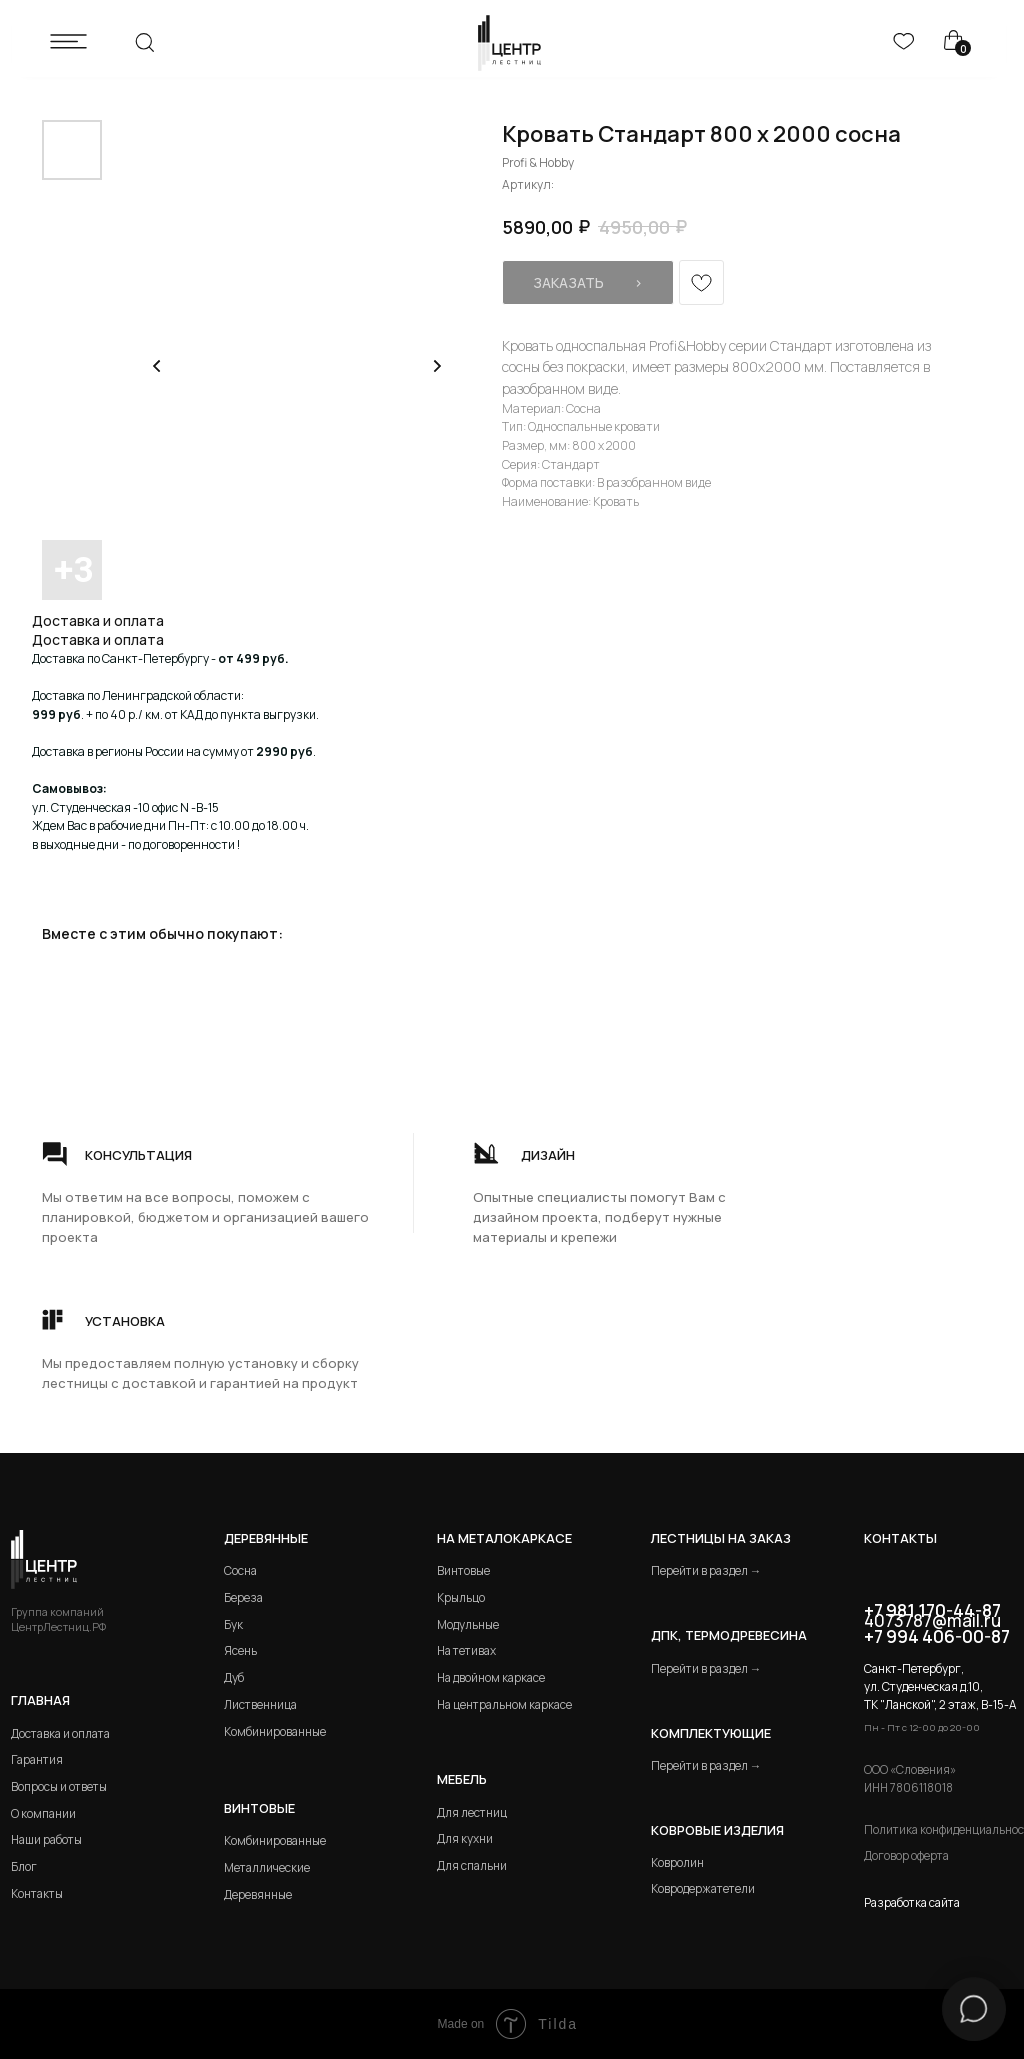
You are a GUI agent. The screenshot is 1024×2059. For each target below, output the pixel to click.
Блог (24, 1866)
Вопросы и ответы (59, 1786)
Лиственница (260, 1704)
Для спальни (472, 1865)
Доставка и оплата (60, 1733)
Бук (233, 1624)
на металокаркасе (504, 1538)
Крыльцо (461, 1597)
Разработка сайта (912, 1902)
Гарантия (37, 1759)
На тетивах (466, 1650)
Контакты (37, 1893)
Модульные (468, 1624)
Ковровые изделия (717, 1830)
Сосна (240, 1570)
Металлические (267, 1867)
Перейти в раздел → (706, 1570)
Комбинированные (275, 1731)
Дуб (234, 1677)
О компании (43, 1813)
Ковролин (677, 1862)
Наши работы (46, 1839)
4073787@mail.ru (932, 1620)
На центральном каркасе (504, 1704)
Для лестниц (472, 1812)
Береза (243, 1597)
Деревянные (266, 1538)
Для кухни (465, 1838)
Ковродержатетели (703, 1888)
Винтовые (463, 1570)
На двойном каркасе (491, 1677)
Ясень (240, 1650)
